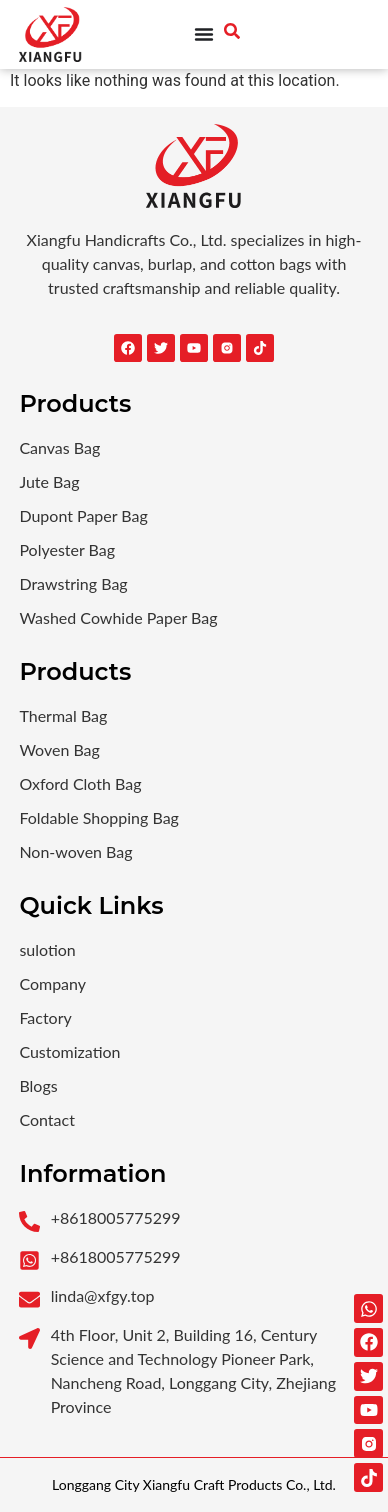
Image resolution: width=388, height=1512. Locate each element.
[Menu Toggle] (204, 34)
